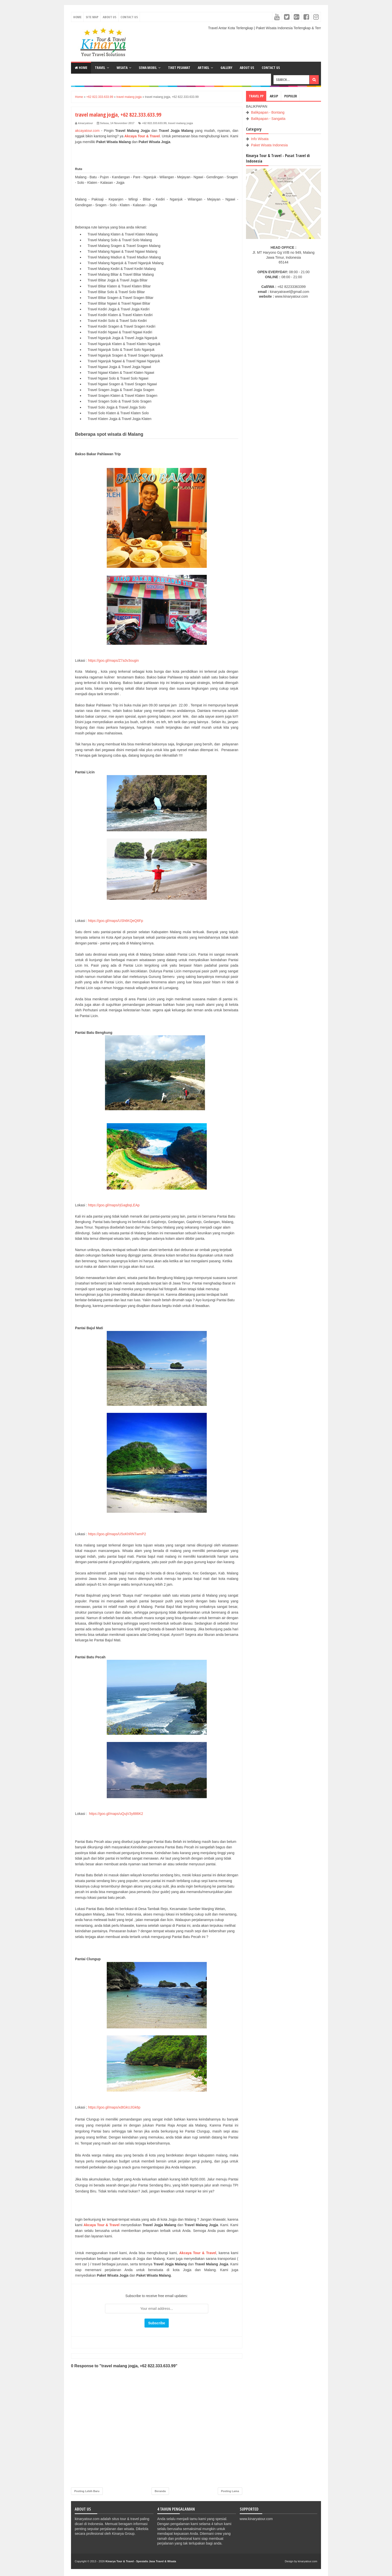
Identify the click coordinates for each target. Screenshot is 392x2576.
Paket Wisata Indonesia (269, 145)
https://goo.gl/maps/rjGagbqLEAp (114, 1205)
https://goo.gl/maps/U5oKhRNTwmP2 (117, 1534)
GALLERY (226, 67)
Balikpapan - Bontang (267, 112)
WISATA (122, 67)
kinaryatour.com (307, 2561)
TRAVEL (100, 67)
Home (77, 17)
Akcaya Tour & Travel (142, 136)
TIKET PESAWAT (179, 67)
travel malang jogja (180, 123)
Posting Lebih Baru (87, 2491)
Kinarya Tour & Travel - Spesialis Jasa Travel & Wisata (141, 2561)
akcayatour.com (87, 131)
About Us (109, 17)
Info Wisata (259, 139)
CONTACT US (271, 67)
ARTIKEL (203, 67)
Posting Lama (230, 2491)
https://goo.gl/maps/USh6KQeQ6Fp (115, 921)
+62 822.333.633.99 (154, 123)
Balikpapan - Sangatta (268, 119)
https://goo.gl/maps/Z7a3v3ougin (113, 660)
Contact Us (129, 17)
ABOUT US (247, 67)
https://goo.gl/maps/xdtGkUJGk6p (114, 2107)
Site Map (92, 17)
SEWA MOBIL (148, 67)
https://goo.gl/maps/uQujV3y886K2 (116, 1814)
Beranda (160, 2491)
